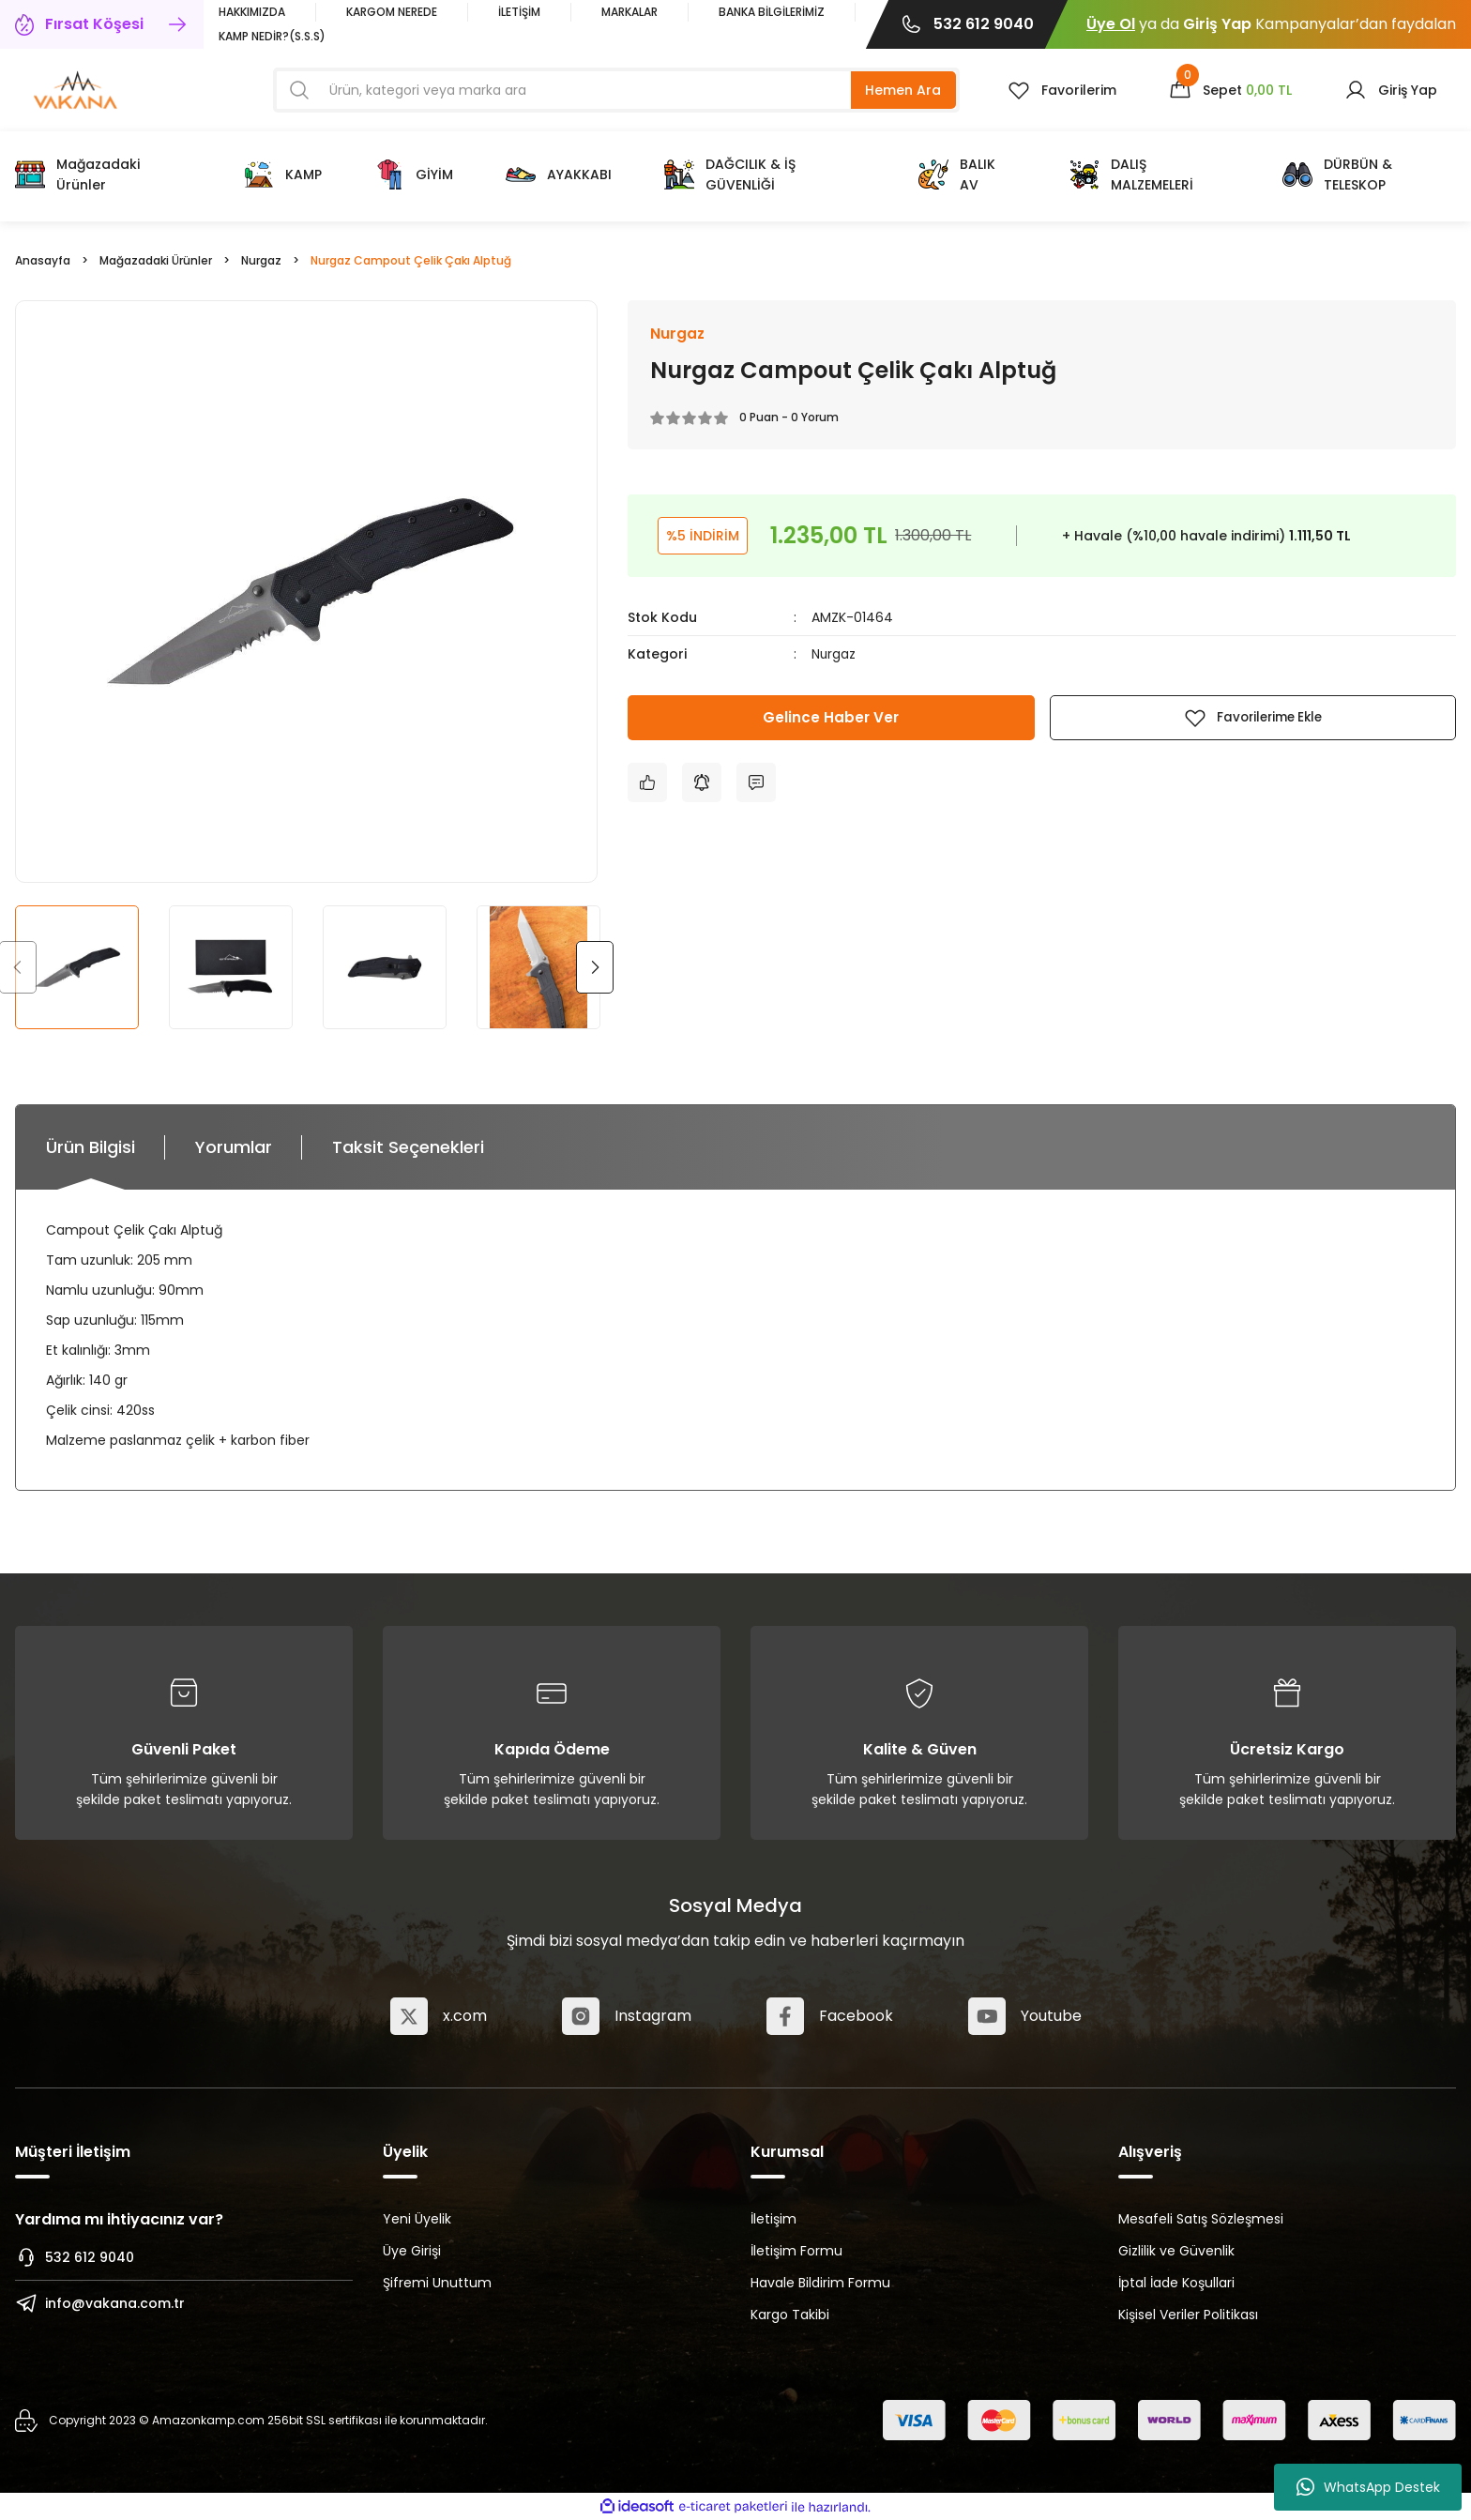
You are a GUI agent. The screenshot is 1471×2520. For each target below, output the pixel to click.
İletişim (773, 2218)
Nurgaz (834, 654)
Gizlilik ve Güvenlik (1176, 2250)
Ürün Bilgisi (90, 1147)
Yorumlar (233, 1147)
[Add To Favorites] (1253, 717)
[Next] (595, 967)
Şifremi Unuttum (437, 2282)
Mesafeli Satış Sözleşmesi (1200, 2218)
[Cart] (1230, 90)
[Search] (616, 90)
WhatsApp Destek (1368, 2487)
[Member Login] (1390, 90)
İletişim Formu (796, 2250)
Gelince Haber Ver (831, 717)
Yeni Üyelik (417, 2218)
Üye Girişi (412, 2250)
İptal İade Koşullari (1176, 2282)
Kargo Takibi (790, 2314)
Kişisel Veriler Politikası (1188, 2314)
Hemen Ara (903, 90)
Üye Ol (1110, 24)
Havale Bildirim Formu (820, 2282)
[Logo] (75, 89)
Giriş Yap (1217, 24)
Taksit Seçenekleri (408, 1147)
